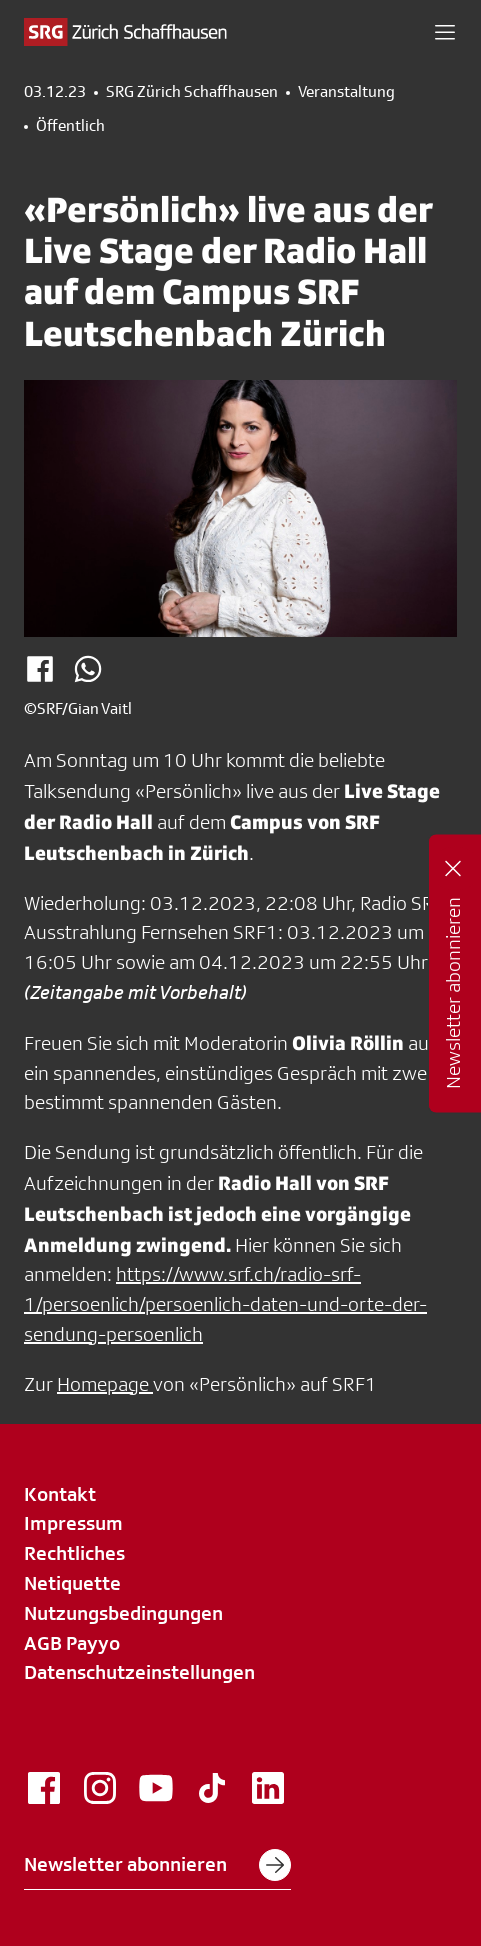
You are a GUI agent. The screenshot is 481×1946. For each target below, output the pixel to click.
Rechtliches (74, 1553)
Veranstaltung (346, 92)
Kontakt (60, 1494)
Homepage (105, 1384)
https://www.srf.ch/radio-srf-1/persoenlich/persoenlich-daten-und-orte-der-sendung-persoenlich (225, 1304)
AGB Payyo (72, 1643)
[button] (445, 32)
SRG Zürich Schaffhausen (192, 92)
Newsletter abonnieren (157, 1865)
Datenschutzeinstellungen (139, 1672)
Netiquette (72, 1583)
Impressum (73, 1523)
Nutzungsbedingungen (123, 1613)
